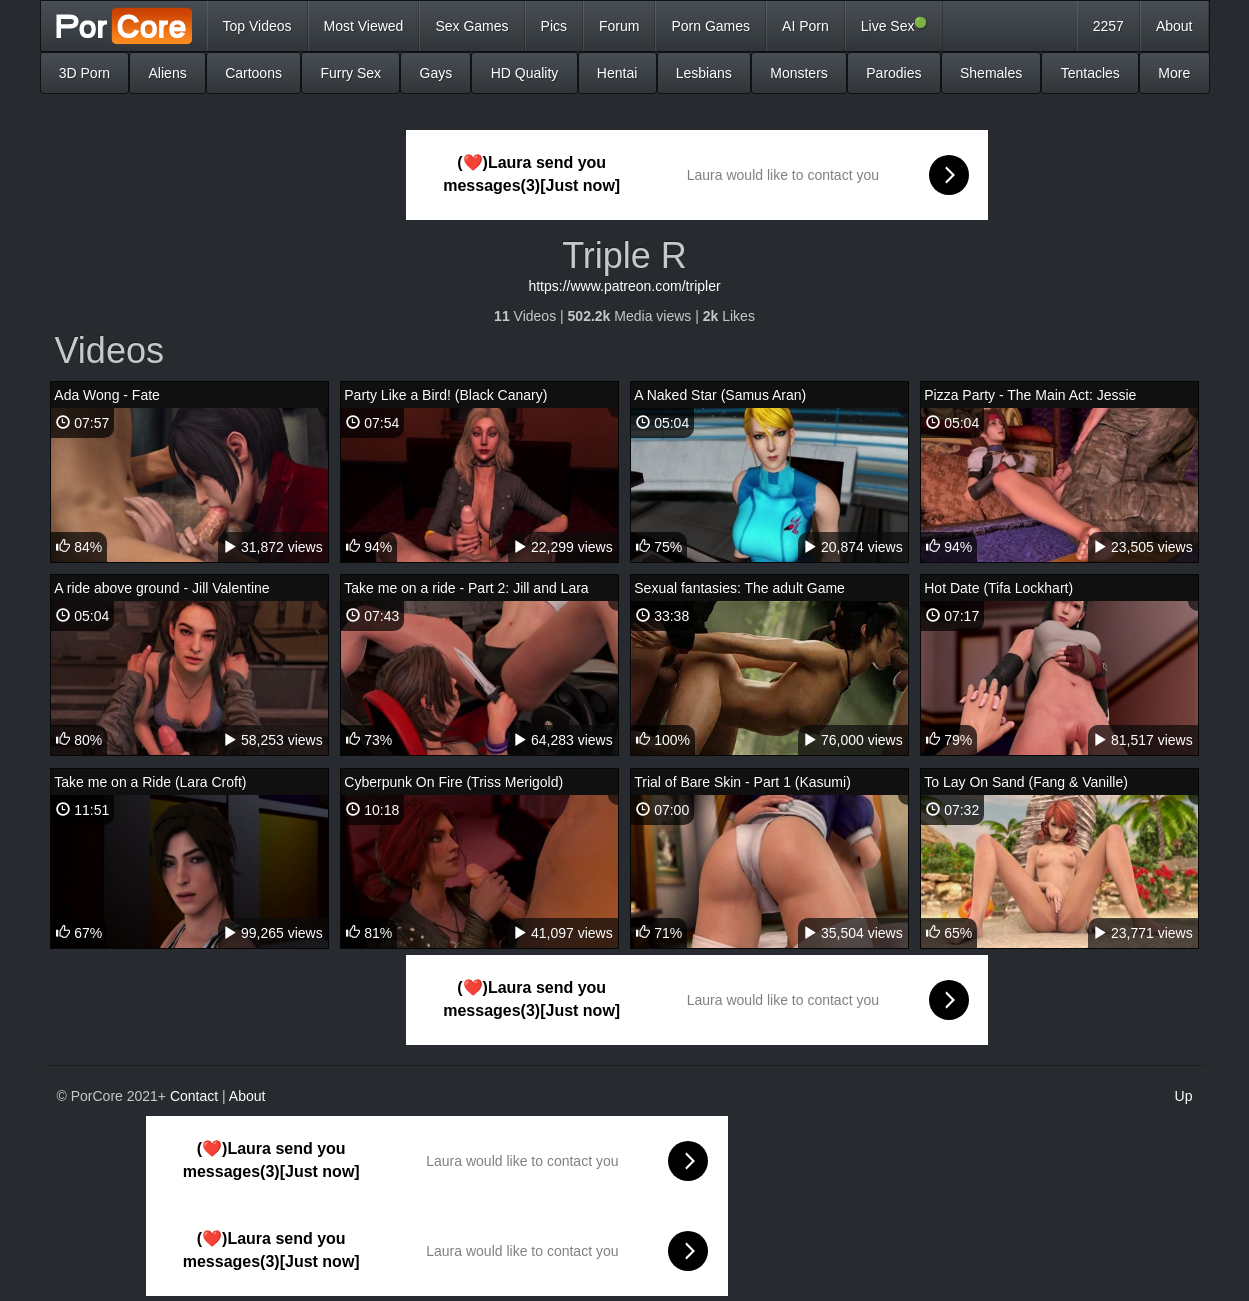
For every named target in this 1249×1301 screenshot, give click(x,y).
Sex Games (471, 26)
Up (1184, 1096)
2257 (1108, 26)
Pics (554, 26)
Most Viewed (364, 26)
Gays (436, 73)
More (1174, 73)
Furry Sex (350, 73)
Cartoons (253, 73)
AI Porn (805, 26)
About (1174, 26)
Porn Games (710, 26)
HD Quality (525, 73)
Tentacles (1090, 73)
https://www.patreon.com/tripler (624, 286)
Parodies (893, 73)
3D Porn (84, 73)
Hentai (617, 73)
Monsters (799, 73)
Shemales (991, 73)
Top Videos (257, 26)
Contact (194, 1096)
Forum (619, 26)
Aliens (168, 73)
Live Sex (894, 25)
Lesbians (704, 73)
